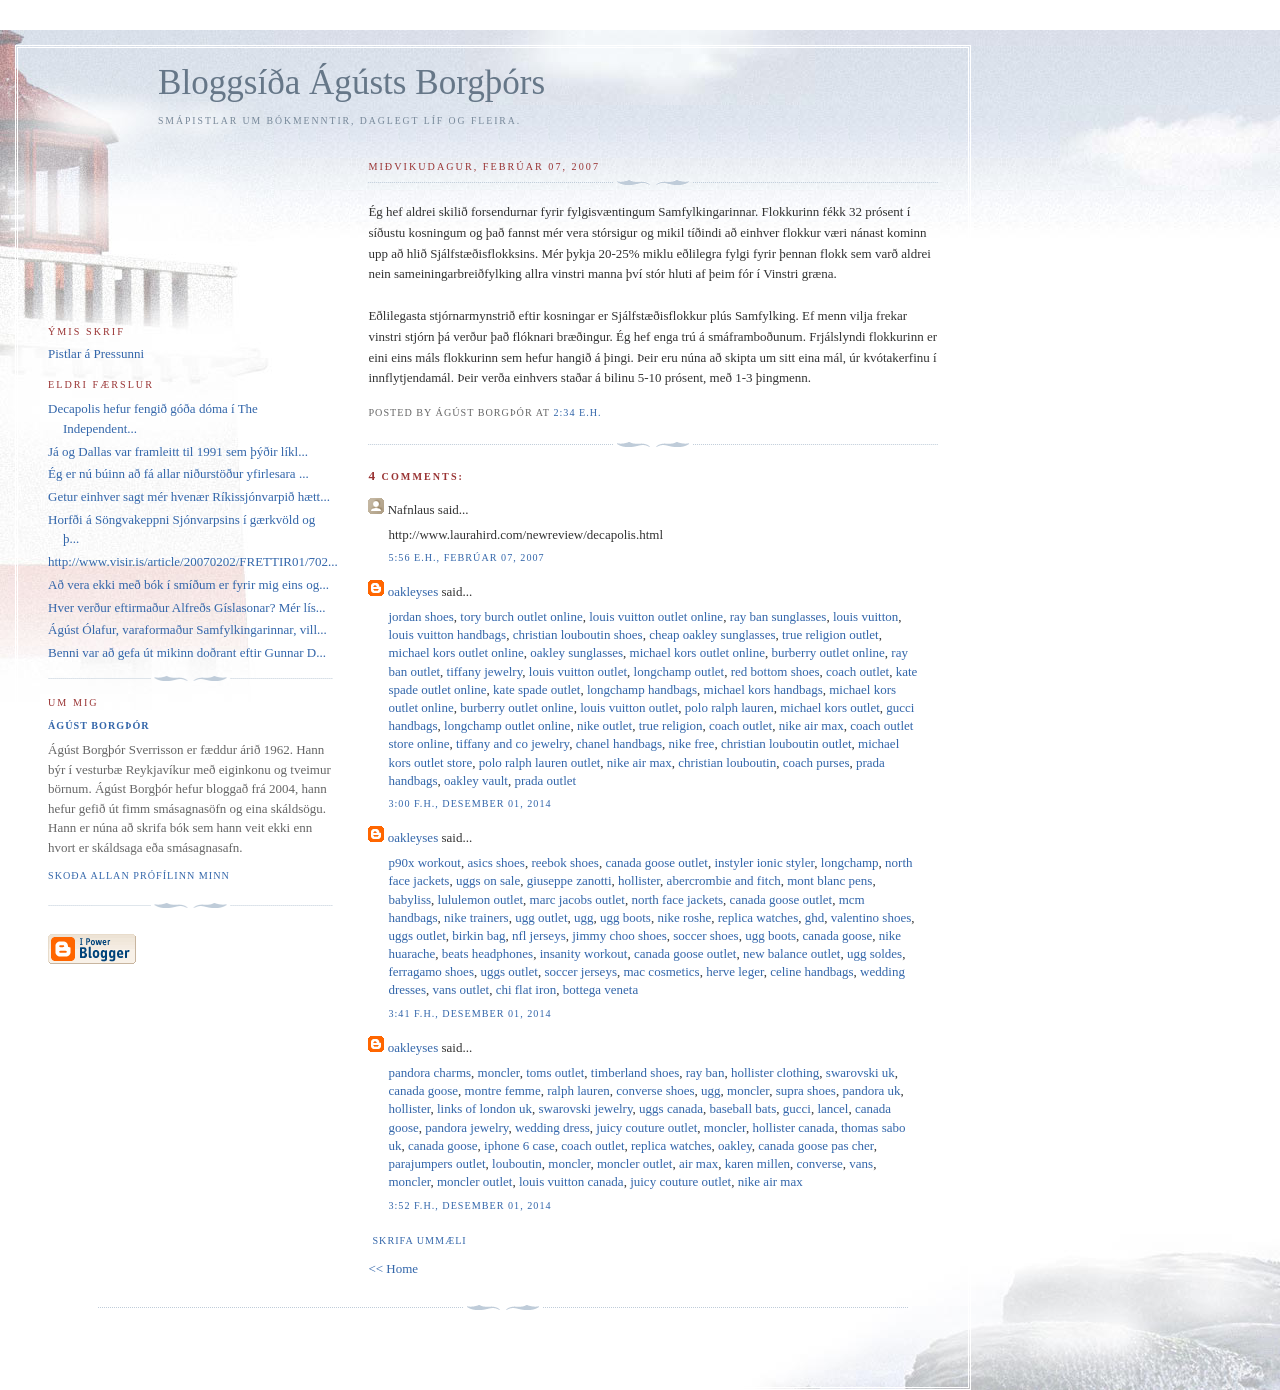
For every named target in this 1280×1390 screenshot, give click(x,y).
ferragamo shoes (431, 971)
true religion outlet (830, 634)
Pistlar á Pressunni (96, 353)
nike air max (811, 725)
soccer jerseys (580, 971)
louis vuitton (865, 616)
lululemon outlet (481, 899)
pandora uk (871, 1090)
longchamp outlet (679, 671)
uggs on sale (488, 880)
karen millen (757, 1163)
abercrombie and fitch (724, 880)
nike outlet (604, 725)
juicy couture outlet (646, 1127)
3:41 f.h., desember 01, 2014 (469, 1013)
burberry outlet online (827, 652)
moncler (499, 1072)
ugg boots (625, 917)
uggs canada (671, 1108)
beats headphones (487, 953)
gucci (797, 1108)
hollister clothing (775, 1072)
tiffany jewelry (485, 671)
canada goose (838, 935)
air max (698, 1163)
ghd (815, 917)
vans (861, 1163)
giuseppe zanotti (569, 880)
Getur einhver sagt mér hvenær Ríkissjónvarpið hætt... (189, 496)
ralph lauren (578, 1090)
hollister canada (793, 1127)
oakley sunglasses (576, 652)
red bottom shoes (775, 671)
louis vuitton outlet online (656, 616)
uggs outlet (416, 935)
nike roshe (684, 917)
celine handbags (811, 971)
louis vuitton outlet (578, 671)
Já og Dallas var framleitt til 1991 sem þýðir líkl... (178, 451)
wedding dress (552, 1127)
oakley (735, 1145)
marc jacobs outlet (577, 899)
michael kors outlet (830, 707)
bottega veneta (600, 989)
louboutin (517, 1163)
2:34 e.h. (577, 412)
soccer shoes (705, 935)
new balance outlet (791, 953)
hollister (639, 880)
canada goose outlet (656, 862)
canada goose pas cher (815, 1145)
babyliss (409, 899)
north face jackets (677, 899)
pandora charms (429, 1072)
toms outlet (555, 1072)
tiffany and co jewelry (512, 743)
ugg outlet (541, 917)
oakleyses (413, 591)
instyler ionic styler (764, 862)
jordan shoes (420, 616)
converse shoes (655, 1090)
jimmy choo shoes (619, 935)
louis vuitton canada (571, 1181)
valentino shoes (871, 917)
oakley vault (476, 780)
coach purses (816, 762)
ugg (584, 917)
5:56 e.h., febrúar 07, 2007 (466, 557)
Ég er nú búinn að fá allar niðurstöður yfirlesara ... (178, 473)
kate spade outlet (536, 689)
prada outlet (545, 780)
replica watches (758, 917)
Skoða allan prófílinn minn (139, 875)
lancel (832, 1108)
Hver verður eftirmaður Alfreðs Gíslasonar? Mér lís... (187, 607)
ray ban (705, 1072)
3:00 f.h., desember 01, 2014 (469, 803)
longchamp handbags (642, 689)
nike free (692, 743)
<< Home (393, 1268)
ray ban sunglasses (778, 616)
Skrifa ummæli (419, 1240)
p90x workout (424, 862)
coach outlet (857, 671)
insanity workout (584, 953)
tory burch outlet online (521, 616)
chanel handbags (619, 743)
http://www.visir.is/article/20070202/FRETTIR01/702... (193, 561)
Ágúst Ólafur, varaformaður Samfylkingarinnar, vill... (187, 629)
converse (820, 1163)
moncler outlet (634, 1163)
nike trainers (476, 917)
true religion (671, 725)
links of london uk (484, 1108)
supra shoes (806, 1090)
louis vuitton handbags (447, 634)
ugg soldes (874, 953)
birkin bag (478, 935)
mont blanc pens (829, 880)
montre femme (503, 1090)
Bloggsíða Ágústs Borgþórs (351, 82)
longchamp (850, 862)
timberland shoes (635, 1072)
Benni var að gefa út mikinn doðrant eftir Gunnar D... (187, 652)
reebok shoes (565, 862)
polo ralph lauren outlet (540, 762)
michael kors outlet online (455, 652)
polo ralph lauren (729, 707)
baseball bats (742, 1108)
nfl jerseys (539, 935)
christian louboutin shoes (578, 634)
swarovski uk (860, 1072)
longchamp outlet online (507, 725)
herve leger (735, 971)
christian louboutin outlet (786, 743)
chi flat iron (526, 989)
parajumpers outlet (436, 1163)
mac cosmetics (661, 971)
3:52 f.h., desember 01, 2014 (469, 1205)
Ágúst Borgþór (99, 725)
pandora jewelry (466, 1127)
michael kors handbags (763, 689)
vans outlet (460, 989)
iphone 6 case (519, 1145)
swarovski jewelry (585, 1108)
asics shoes (496, 862)
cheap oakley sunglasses (712, 634)
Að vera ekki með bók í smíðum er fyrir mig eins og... (188, 584)
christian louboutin (727, 762)
